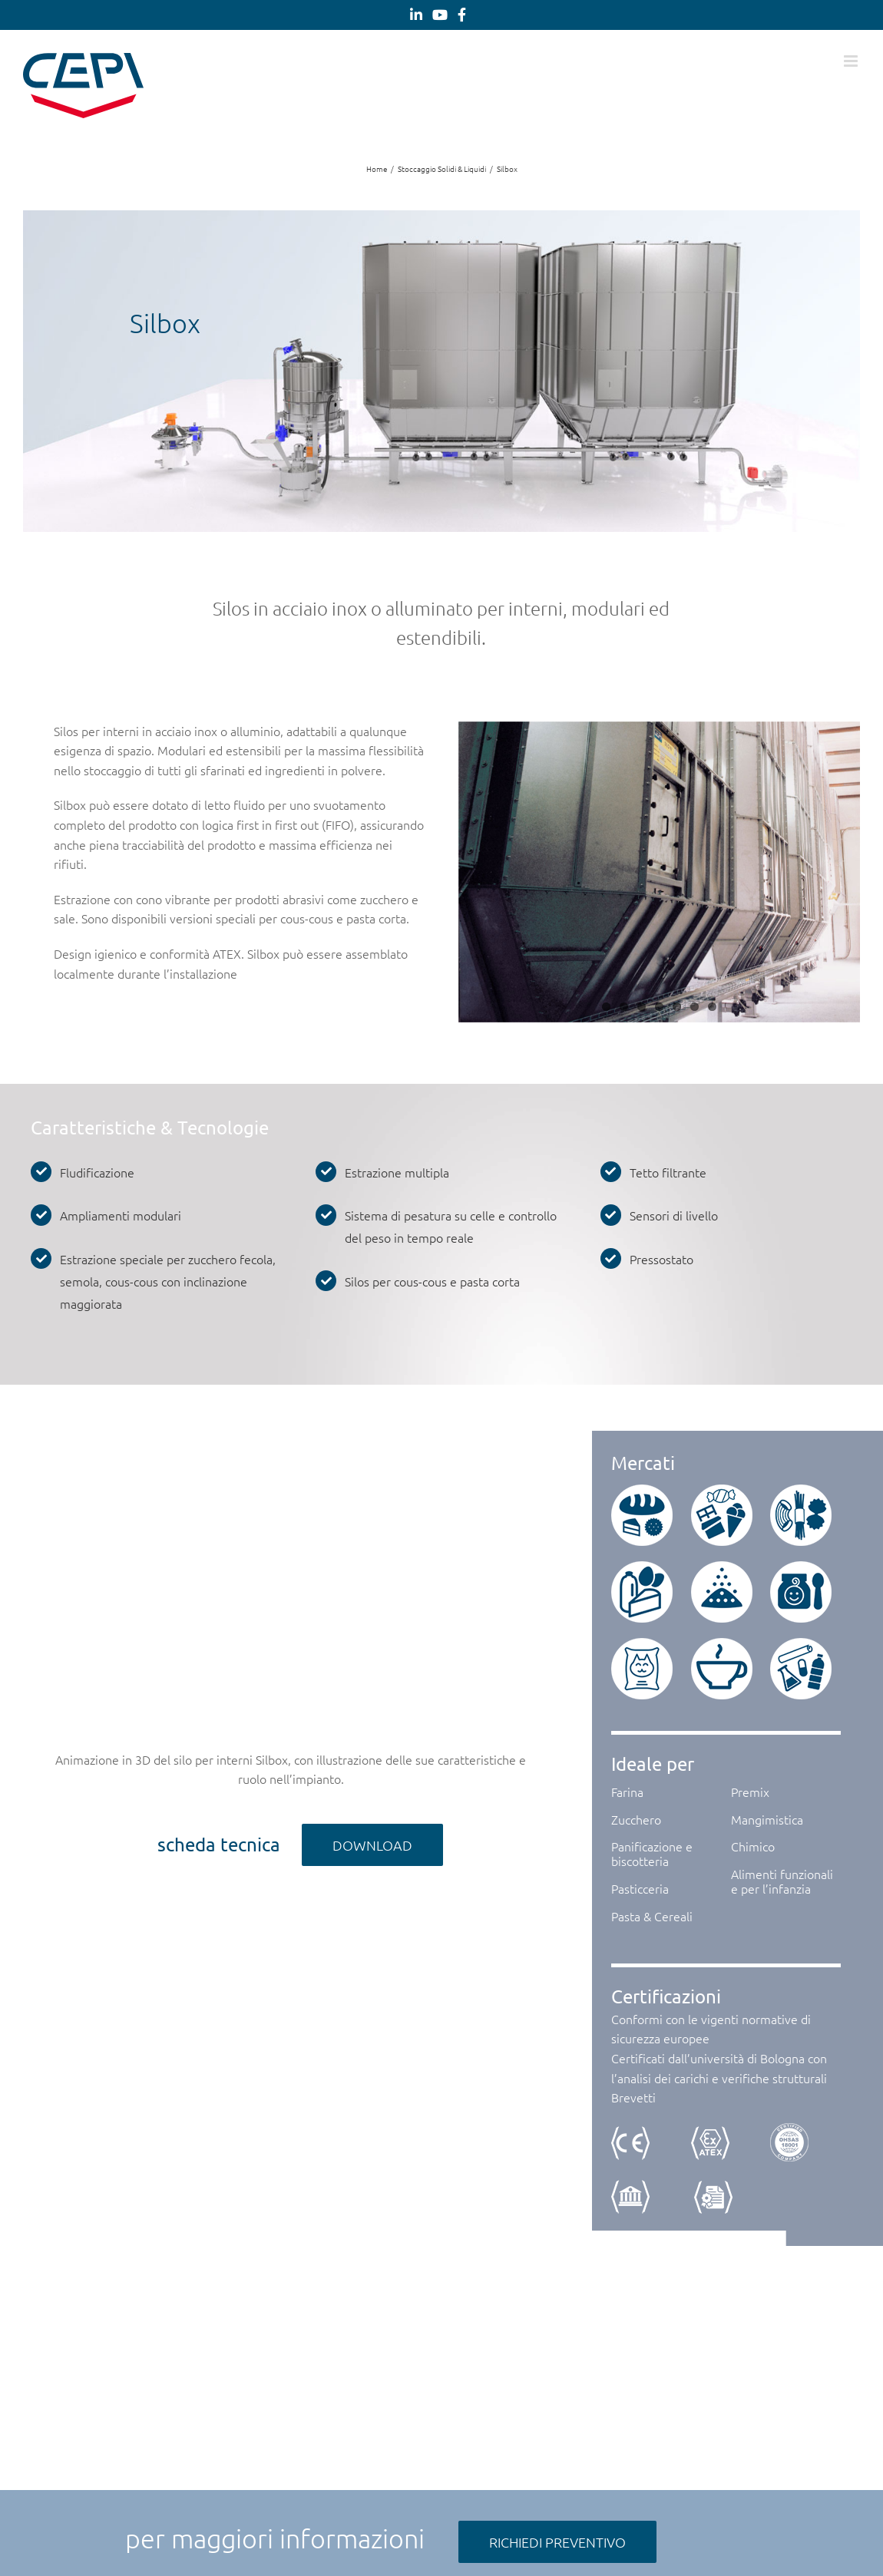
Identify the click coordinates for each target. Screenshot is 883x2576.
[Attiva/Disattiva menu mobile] (852, 61)
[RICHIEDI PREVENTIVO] (557, 2542)
